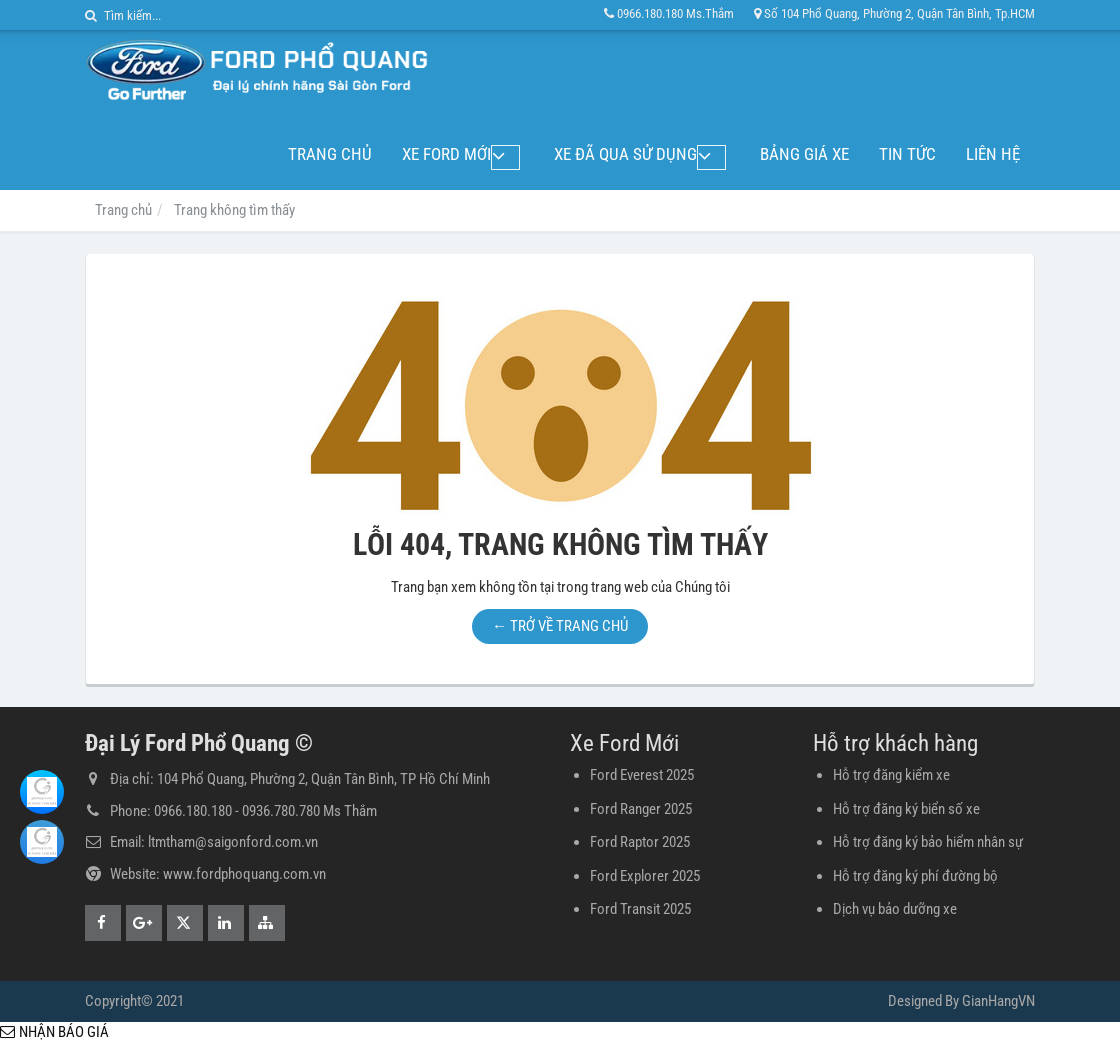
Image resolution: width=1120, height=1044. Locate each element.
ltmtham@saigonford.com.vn (233, 842)
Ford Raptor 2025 (640, 842)
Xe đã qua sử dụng (643, 154)
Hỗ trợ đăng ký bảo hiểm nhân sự (928, 842)
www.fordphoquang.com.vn (244, 874)
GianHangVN (998, 1001)
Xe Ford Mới (482, 154)
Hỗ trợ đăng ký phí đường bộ (915, 876)
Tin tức (907, 154)
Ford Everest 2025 (642, 775)
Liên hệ (993, 154)
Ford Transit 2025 (640, 909)
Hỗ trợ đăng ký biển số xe (906, 809)
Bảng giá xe (804, 154)
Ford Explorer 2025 (645, 876)
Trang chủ (366, 154)
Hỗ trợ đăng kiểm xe (891, 775)
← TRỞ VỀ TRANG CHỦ (560, 626)
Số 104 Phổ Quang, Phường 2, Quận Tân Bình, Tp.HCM (894, 13)
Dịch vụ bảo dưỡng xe (895, 909)
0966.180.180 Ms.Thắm (669, 13)
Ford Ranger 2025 (641, 809)
